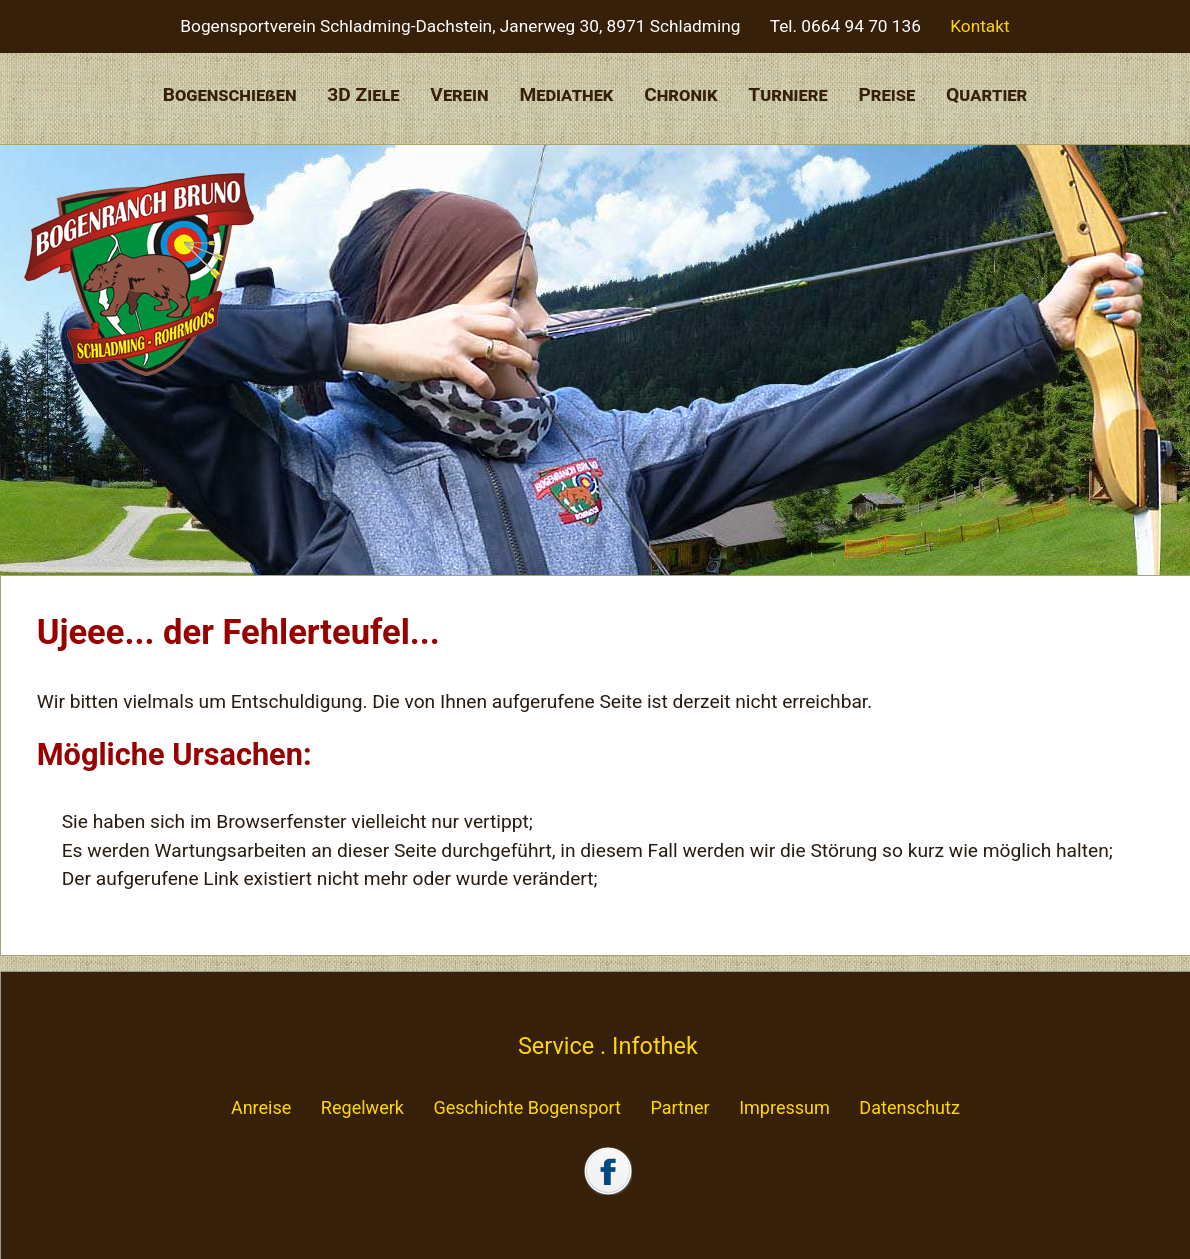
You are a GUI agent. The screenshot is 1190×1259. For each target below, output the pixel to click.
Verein (459, 94)
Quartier (986, 94)
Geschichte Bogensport (527, 1107)
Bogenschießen (230, 94)
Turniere (787, 94)
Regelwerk (362, 1107)
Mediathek (566, 94)
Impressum (784, 1107)
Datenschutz (909, 1107)
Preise (886, 94)
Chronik (680, 94)
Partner (679, 1107)
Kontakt (979, 26)
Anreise (261, 1107)
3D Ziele (363, 94)
